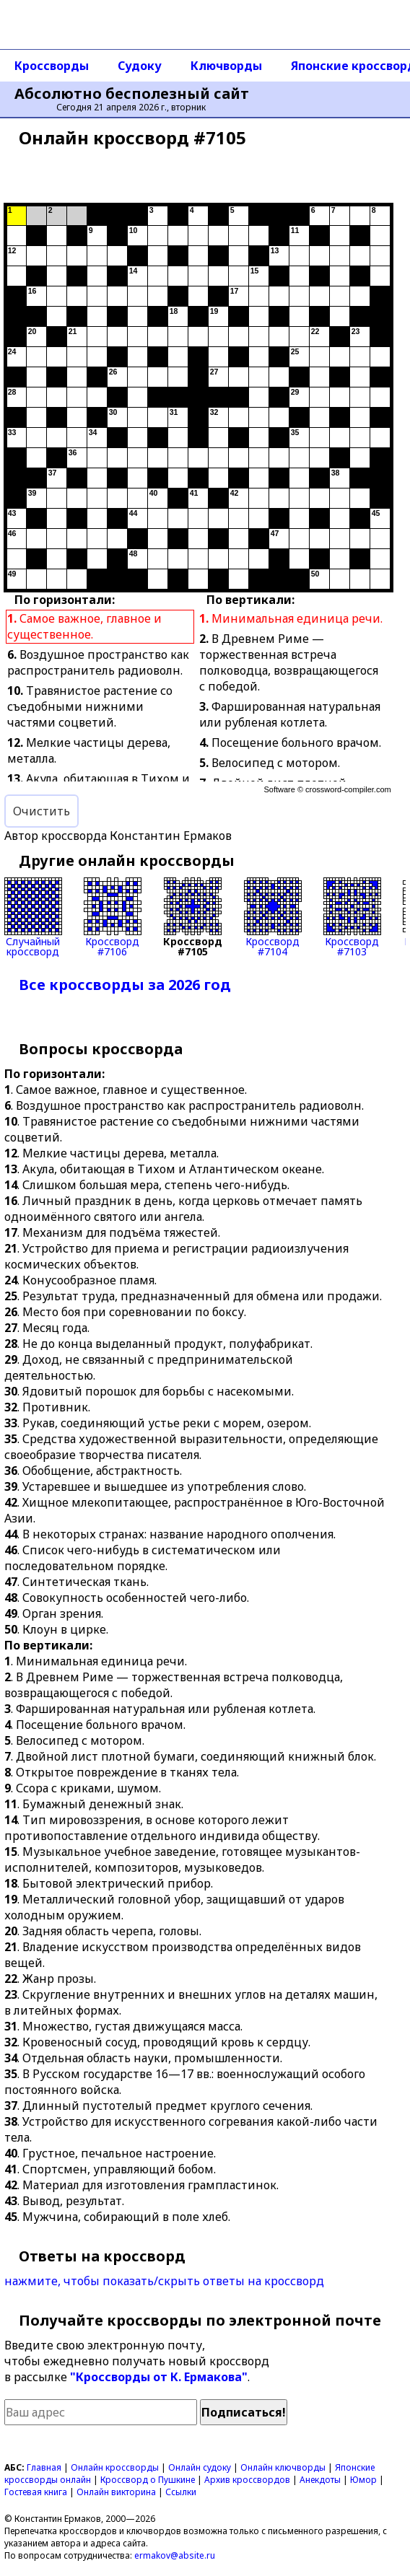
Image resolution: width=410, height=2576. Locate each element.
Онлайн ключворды (283, 2467)
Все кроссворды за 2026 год (125, 984)
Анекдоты (320, 2480)
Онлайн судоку (199, 2467)
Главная (44, 2467)
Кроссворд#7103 (352, 917)
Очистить (41, 811)
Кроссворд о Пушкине (147, 2480)
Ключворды (226, 66)
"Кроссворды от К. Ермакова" (159, 2377)
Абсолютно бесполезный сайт (131, 94)
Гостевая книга (35, 2492)
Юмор (363, 2480)
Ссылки (180, 2492)
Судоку (140, 66)
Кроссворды (51, 66)
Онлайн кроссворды (115, 2467)
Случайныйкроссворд (33, 917)
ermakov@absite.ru (174, 2555)
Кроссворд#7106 (112, 917)
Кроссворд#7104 (273, 917)
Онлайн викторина (116, 2492)
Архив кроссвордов (247, 2480)
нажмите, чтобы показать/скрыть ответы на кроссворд (164, 2281)
